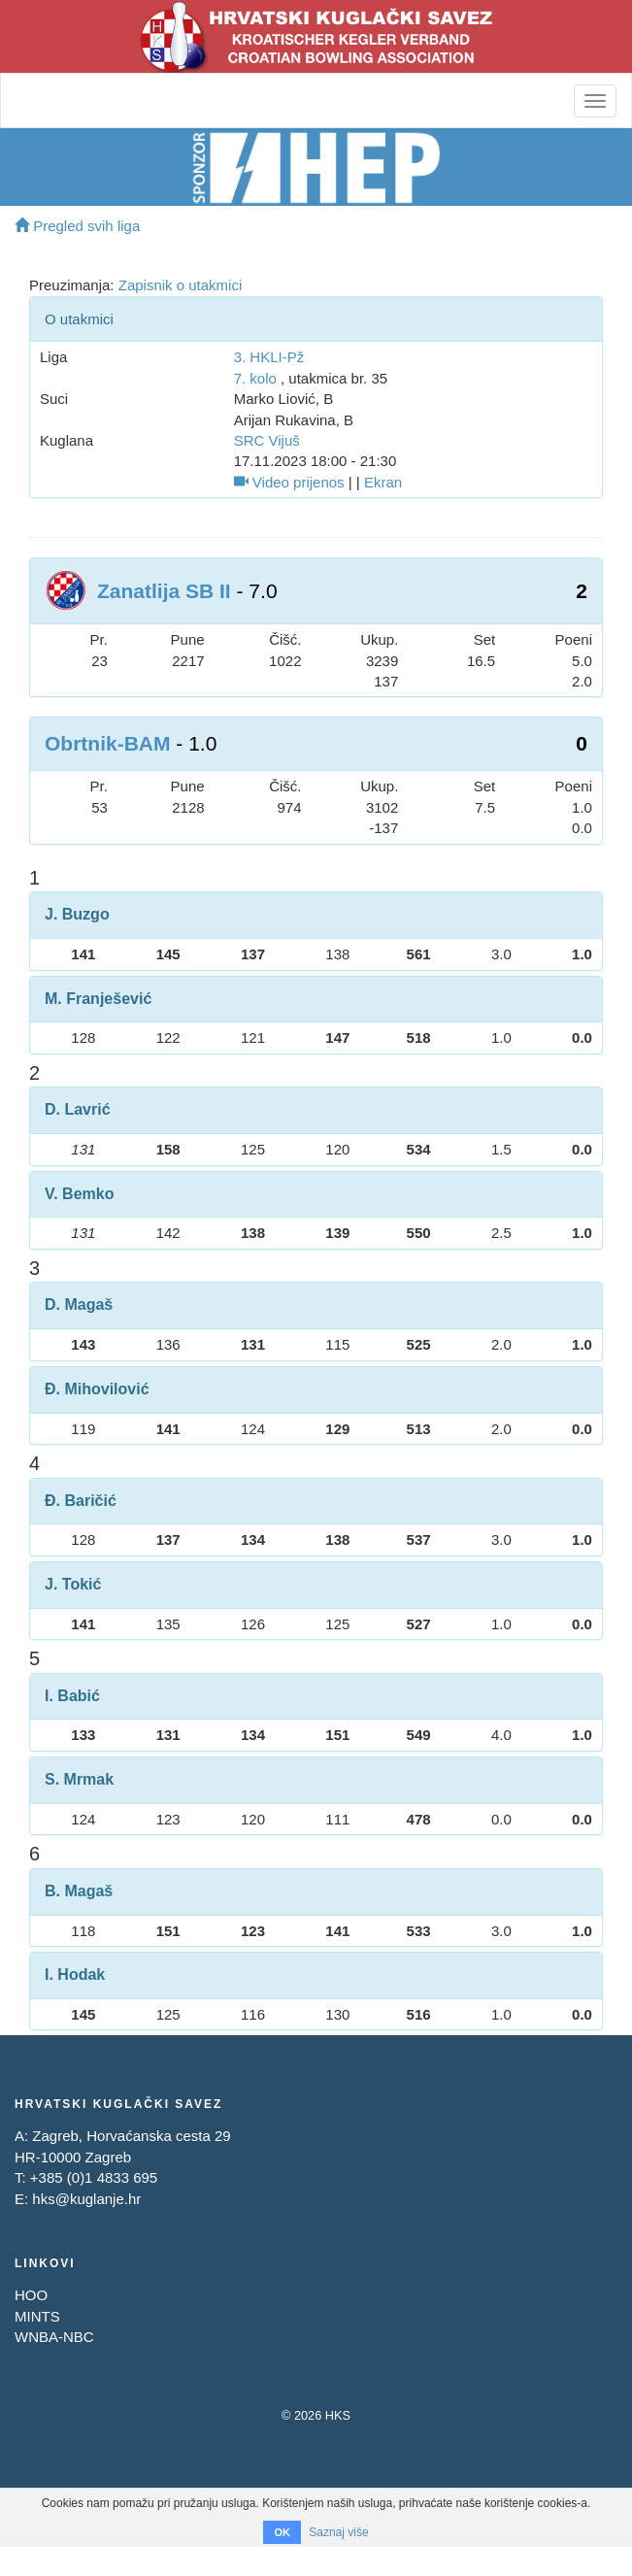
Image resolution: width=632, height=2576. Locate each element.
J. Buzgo (77, 914)
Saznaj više (338, 2532)
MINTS (37, 2316)
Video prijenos (289, 482)
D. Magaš (79, 1304)
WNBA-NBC (54, 2336)
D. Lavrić (78, 1109)
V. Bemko (79, 1194)
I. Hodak (75, 1974)
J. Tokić (73, 1584)
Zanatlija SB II (164, 591)
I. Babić (72, 1696)
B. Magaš (79, 1891)
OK (282, 2532)
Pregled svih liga (77, 225)
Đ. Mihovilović (97, 1389)
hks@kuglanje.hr (86, 2199)
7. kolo (255, 378)
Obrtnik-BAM (108, 743)
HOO (31, 2295)
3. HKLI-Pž (269, 357)
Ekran (383, 482)
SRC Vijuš (267, 440)
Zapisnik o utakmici (180, 285)
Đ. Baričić (80, 1500)
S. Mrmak (79, 1779)
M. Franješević (98, 998)
